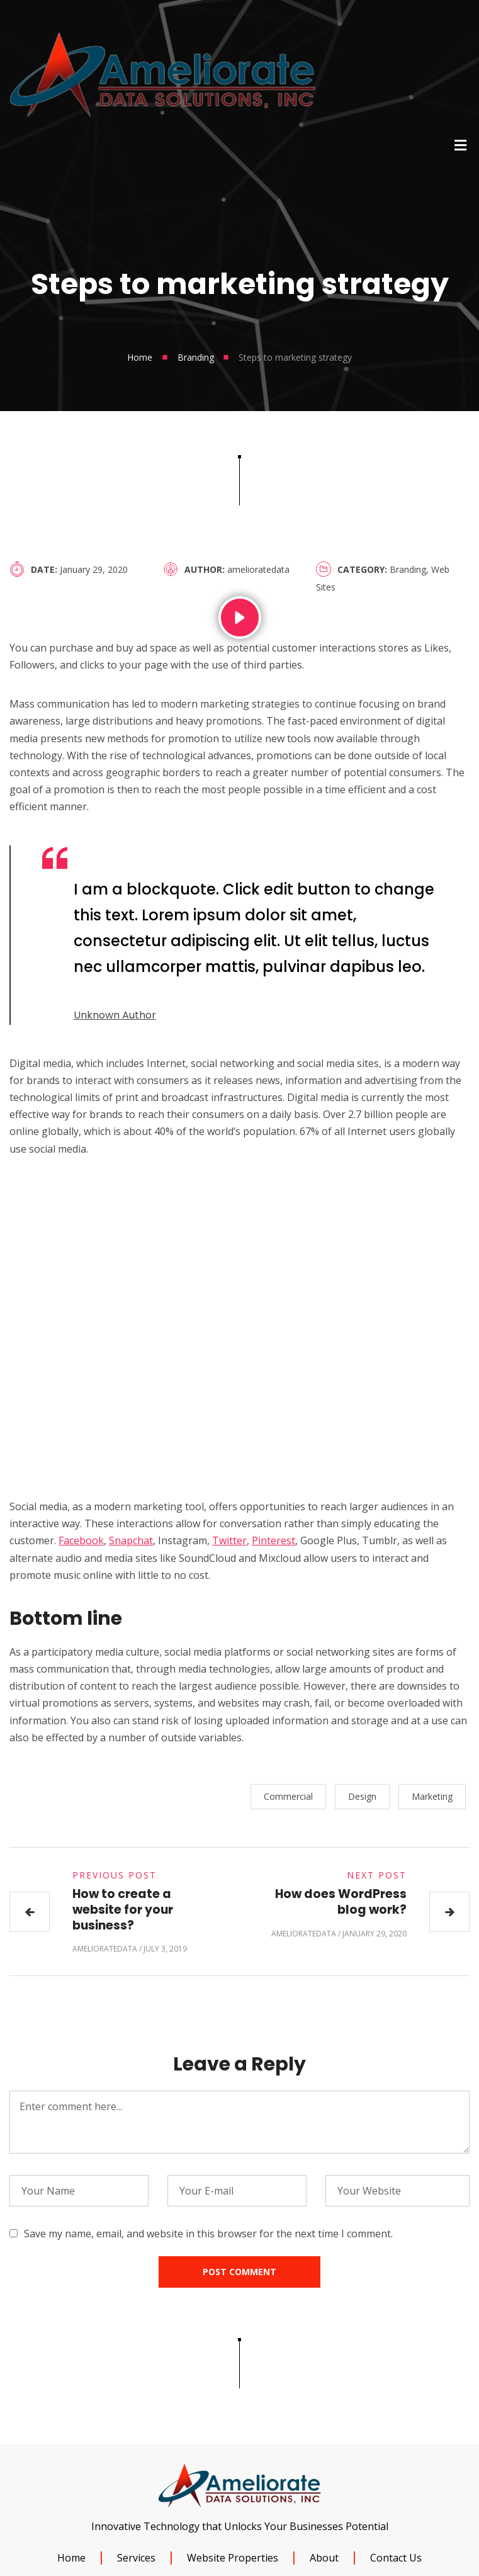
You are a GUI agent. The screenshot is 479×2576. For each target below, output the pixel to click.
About (324, 2558)
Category (361, 569)
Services (136, 2558)
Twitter (229, 1540)
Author (203, 569)
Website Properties (232, 2558)
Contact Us (396, 2558)
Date (43, 569)
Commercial (292, 1796)
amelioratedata (258, 569)
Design (366, 1796)
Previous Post (114, 1875)
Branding (196, 357)
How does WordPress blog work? (341, 1901)
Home (139, 357)
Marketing (435, 1796)
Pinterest (273, 1540)
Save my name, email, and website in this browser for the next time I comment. (208, 2233)
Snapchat (131, 1540)
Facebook (81, 1540)
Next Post (377, 1875)
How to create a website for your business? (122, 1909)
